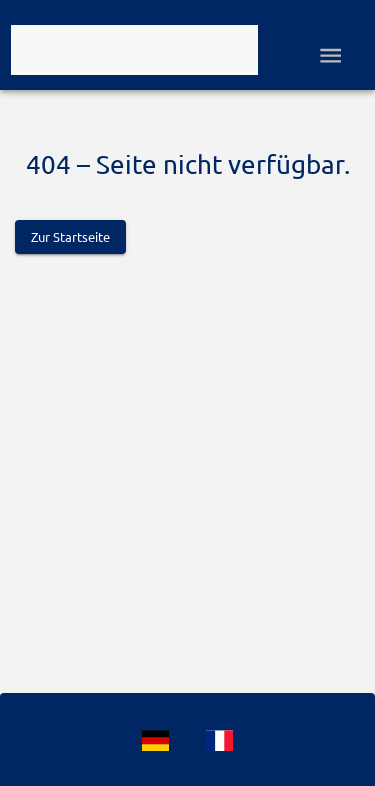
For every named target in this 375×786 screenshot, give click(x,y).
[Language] (156, 740)
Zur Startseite (70, 237)
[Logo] (134, 50)
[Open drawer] (330, 55)
